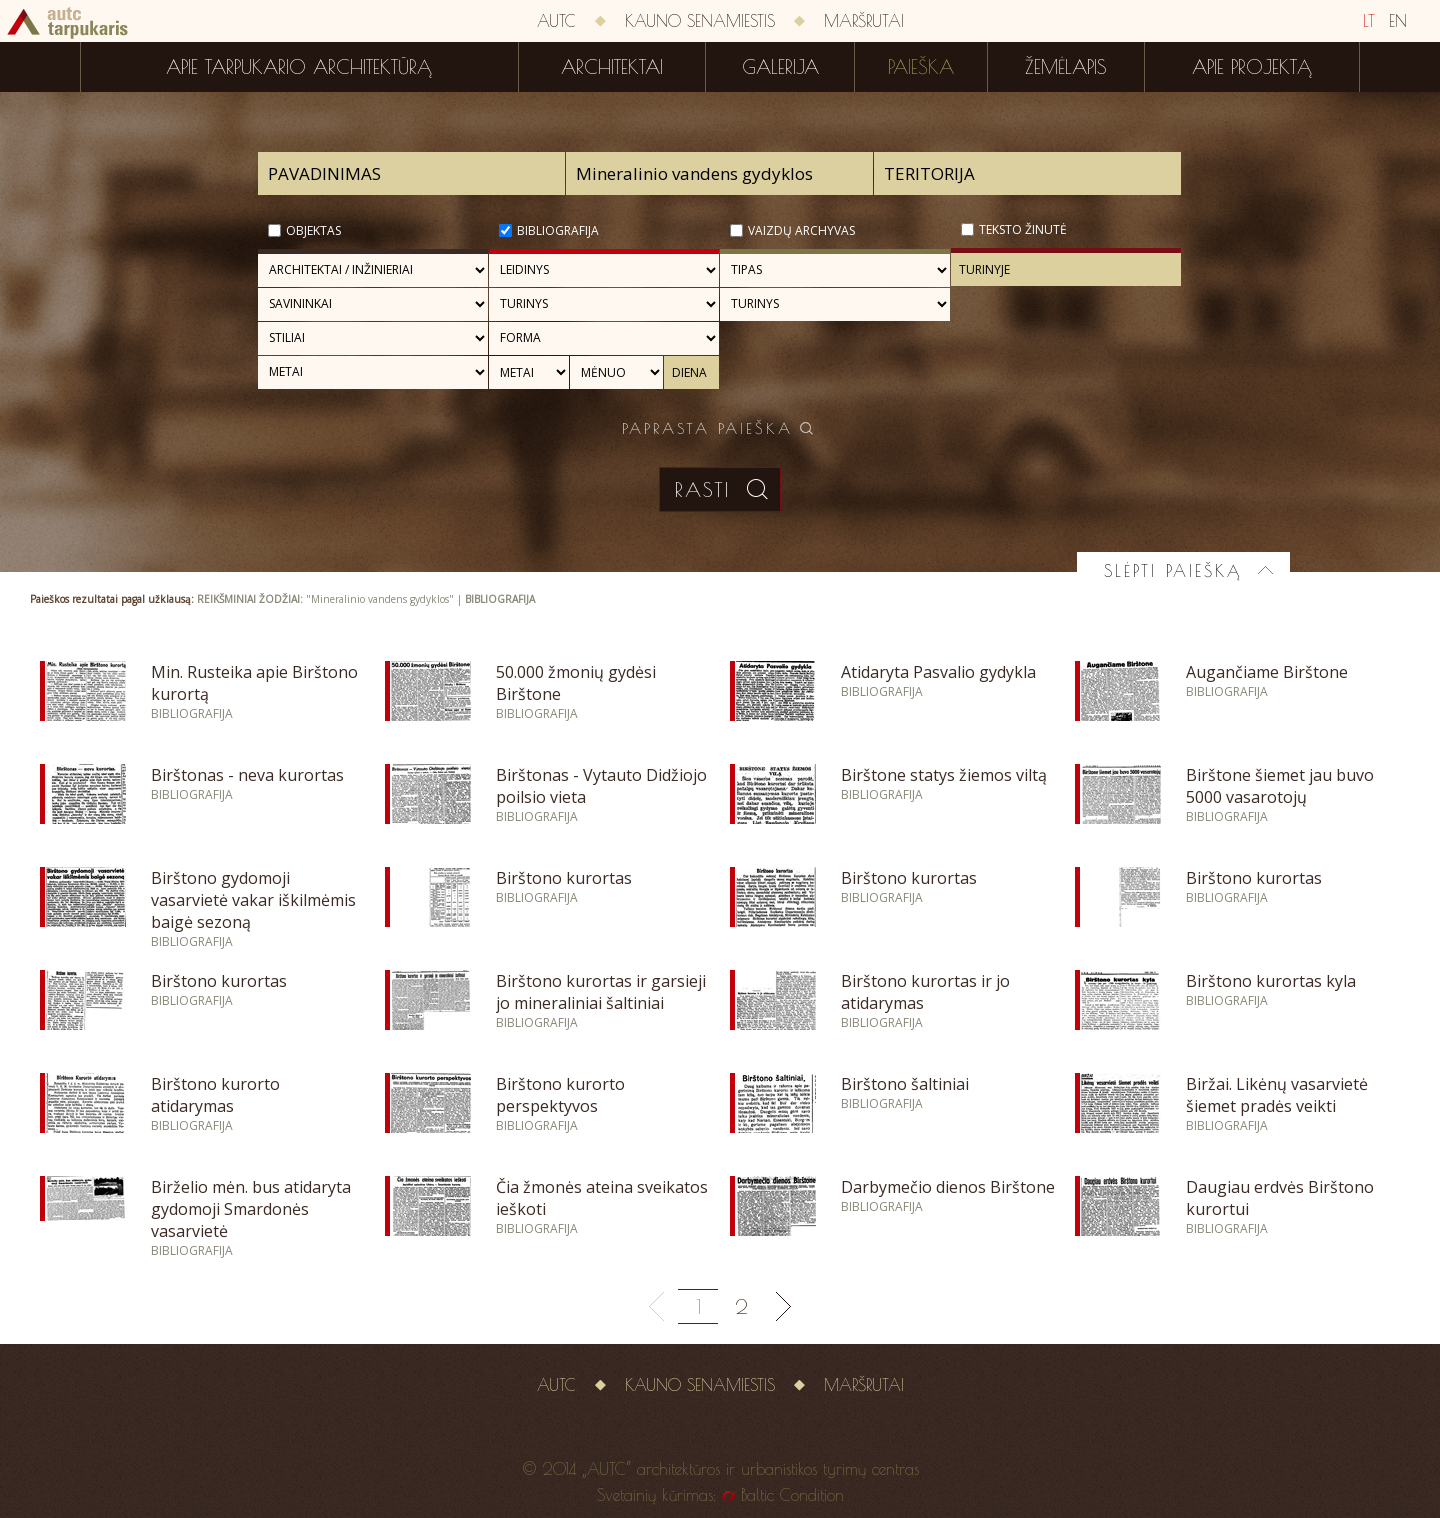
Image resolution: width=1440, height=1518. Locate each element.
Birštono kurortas (564, 878)
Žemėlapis (1066, 67)
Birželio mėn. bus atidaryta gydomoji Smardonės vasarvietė (251, 1209)
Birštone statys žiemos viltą (944, 775)
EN (1398, 21)
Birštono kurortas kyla (1271, 981)
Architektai (612, 67)
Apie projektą (1252, 67)
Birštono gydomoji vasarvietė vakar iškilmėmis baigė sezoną (253, 900)
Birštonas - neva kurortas (247, 775)
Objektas (313, 230)
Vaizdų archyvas (801, 230)
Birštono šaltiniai (905, 1084)
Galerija (780, 67)
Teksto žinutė (1023, 229)
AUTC (556, 21)
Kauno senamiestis (700, 21)
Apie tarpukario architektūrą (299, 67)
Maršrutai (864, 21)
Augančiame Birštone (1267, 672)
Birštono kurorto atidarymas (215, 1095)
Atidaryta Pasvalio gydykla (938, 672)
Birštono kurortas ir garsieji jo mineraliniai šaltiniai (601, 992)
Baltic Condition (792, 1495)
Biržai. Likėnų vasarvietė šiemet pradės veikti (1277, 1095)
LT (1369, 21)
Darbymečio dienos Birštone (948, 1187)
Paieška (921, 67)
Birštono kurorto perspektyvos (560, 1095)
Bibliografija (558, 230)
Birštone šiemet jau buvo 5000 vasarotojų (1280, 786)
